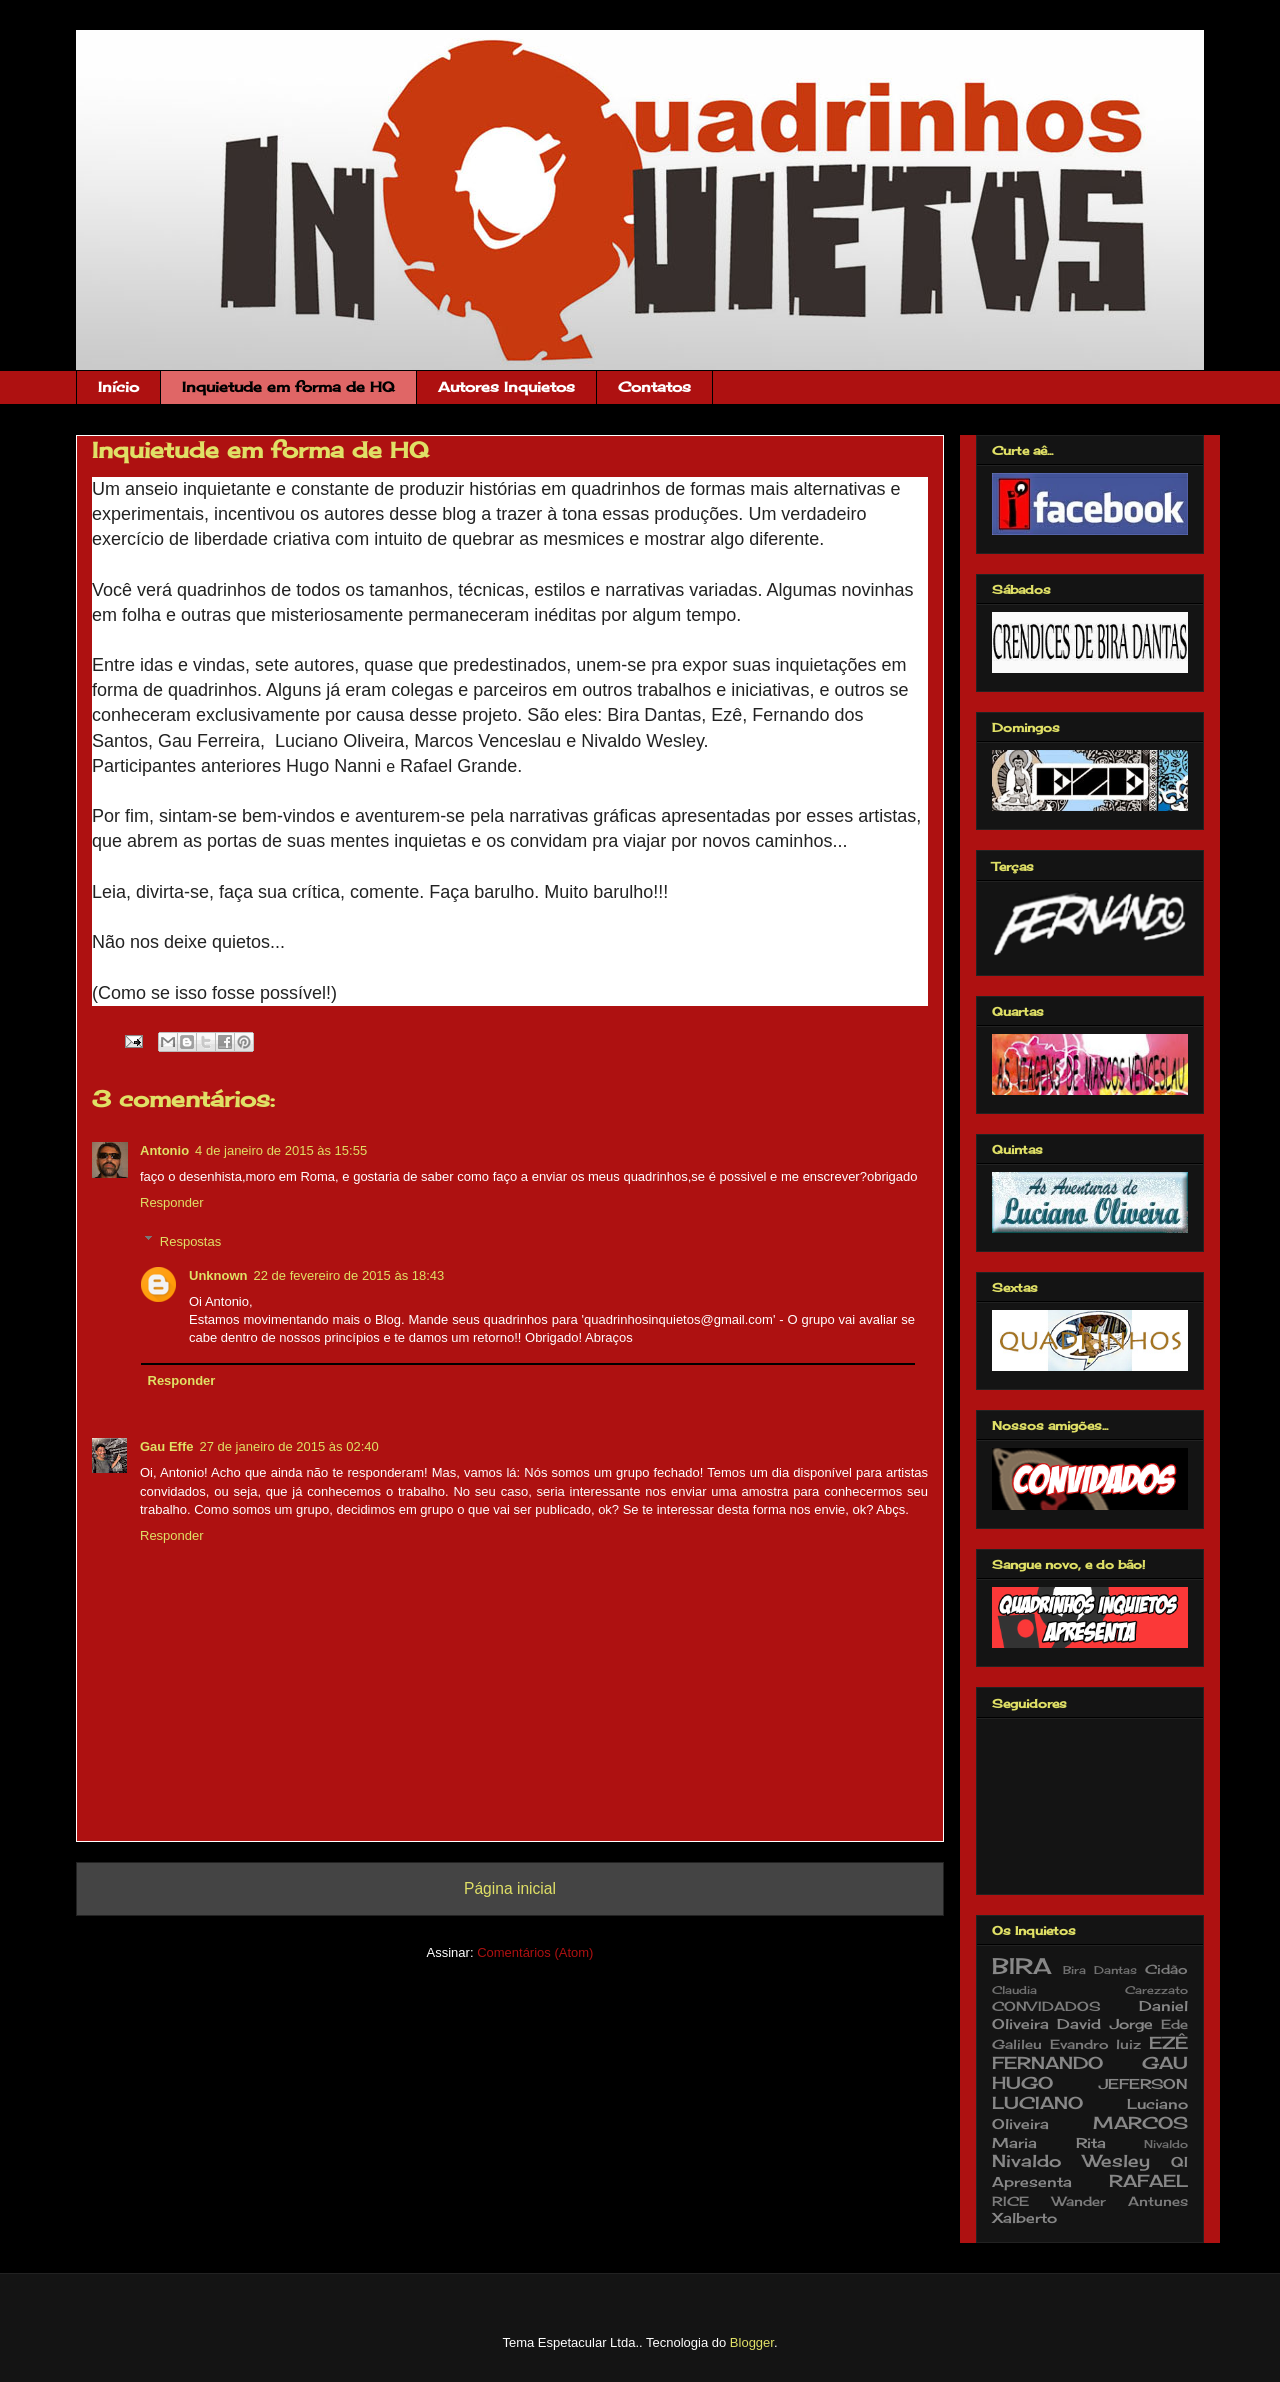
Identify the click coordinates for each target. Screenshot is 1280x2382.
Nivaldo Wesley (1071, 2161)
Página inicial (510, 1888)
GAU (1165, 2063)
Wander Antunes (1120, 2201)
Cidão (1166, 1969)
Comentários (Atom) (535, 1952)
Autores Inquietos (506, 386)
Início (118, 386)
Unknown (218, 1275)
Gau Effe (166, 1446)
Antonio (164, 1150)
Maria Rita (1049, 2142)
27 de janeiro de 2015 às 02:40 (288, 1446)
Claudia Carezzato (1090, 1990)
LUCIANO (1037, 2103)
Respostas (190, 1240)
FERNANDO (1047, 2063)
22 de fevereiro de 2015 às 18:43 (349, 1275)
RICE (1010, 2201)
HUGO (1022, 2083)
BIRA (1021, 1965)
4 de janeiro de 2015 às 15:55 (281, 1150)
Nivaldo (1166, 2144)
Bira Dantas (1100, 1970)
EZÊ (1168, 2043)
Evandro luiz (1096, 2044)
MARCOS (1140, 2123)
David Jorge (1104, 2023)
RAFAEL (1148, 2181)
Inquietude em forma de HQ (288, 386)
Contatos (654, 386)
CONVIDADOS (1046, 2006)
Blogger (752, 2342)
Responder (172, 1202)
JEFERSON (1143, 2083)
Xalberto (1024, 2217)
